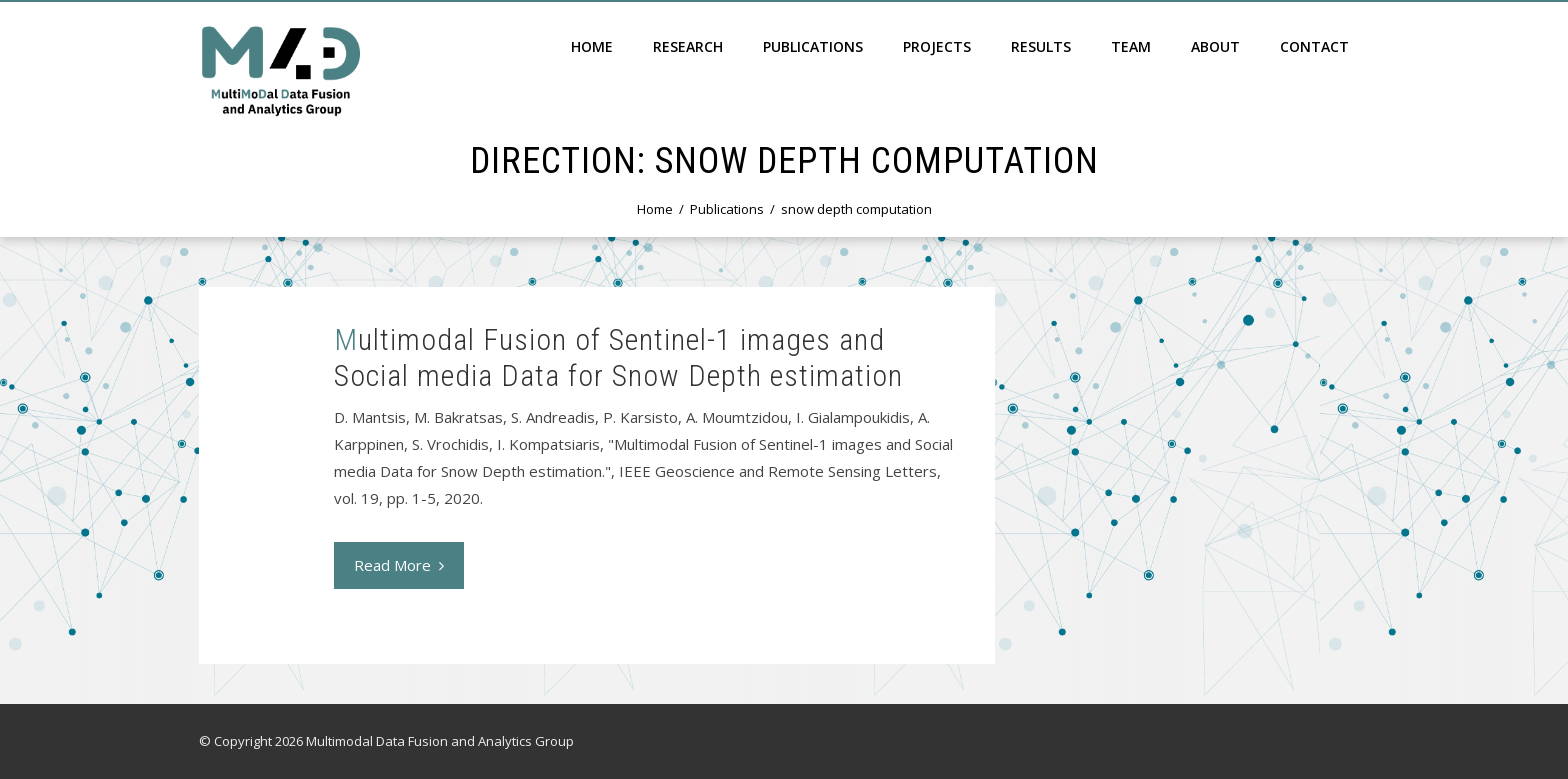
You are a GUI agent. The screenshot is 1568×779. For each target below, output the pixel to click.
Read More (399, 565)
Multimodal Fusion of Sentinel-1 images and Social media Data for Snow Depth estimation (618, 357)
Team (1131, 46)
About (1215, 46)
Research (688, 46)
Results (1041, 46)
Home (592, 46)
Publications (813, 46)
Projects (937, 46)
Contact (1314, 46)
